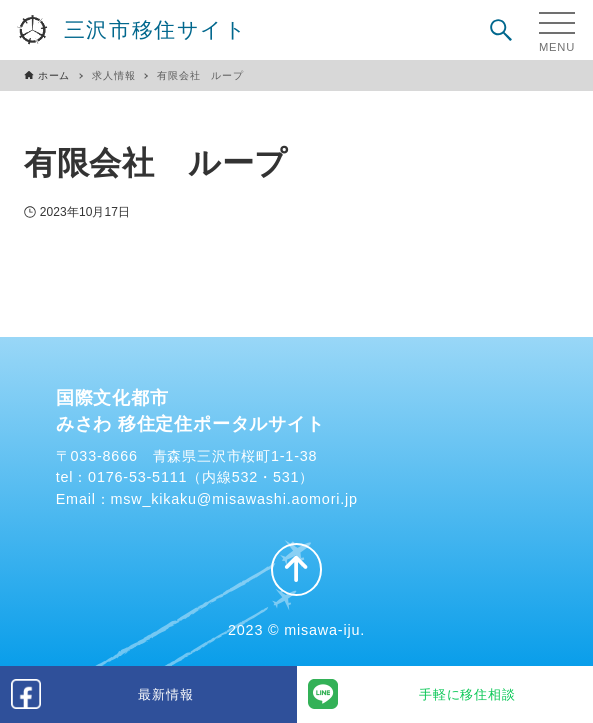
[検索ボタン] (501, 30)
